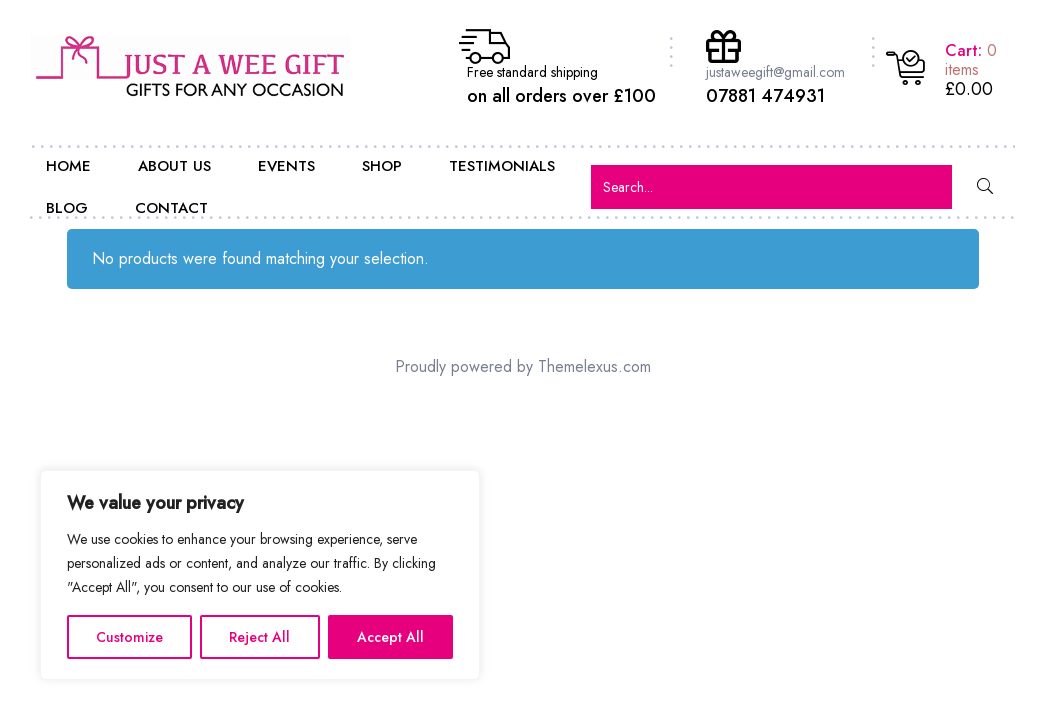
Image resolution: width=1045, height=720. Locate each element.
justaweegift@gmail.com (775, 72)
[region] (260, 575)
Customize (129, 637)
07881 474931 (765, 96)
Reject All (259, 637)
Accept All (390, 637)
